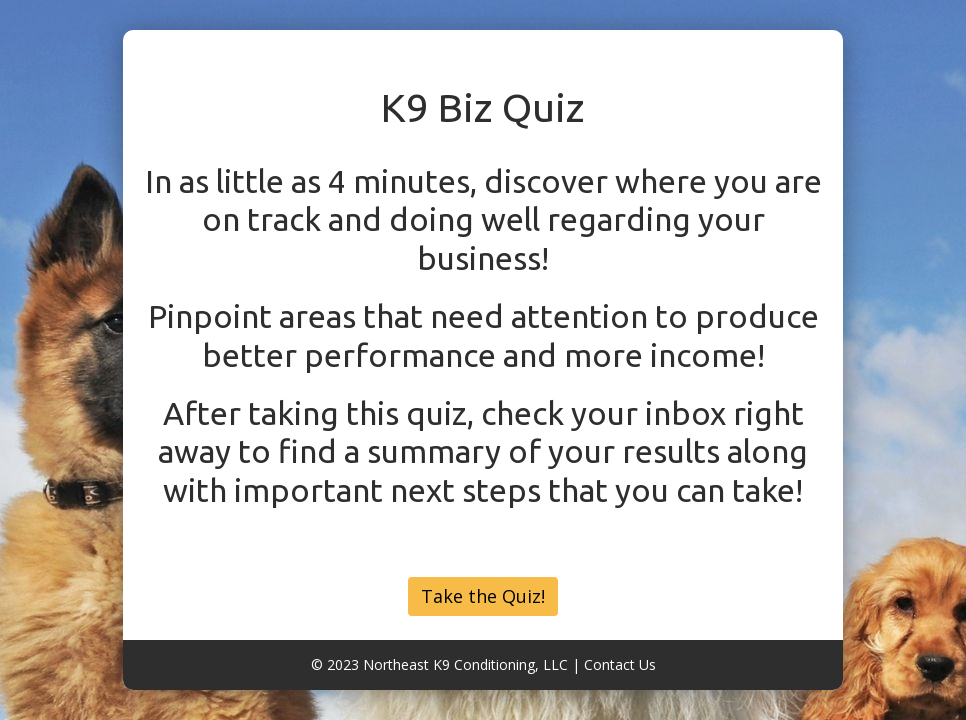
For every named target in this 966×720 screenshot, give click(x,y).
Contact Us (620, 664)
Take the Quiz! (483, 596)
